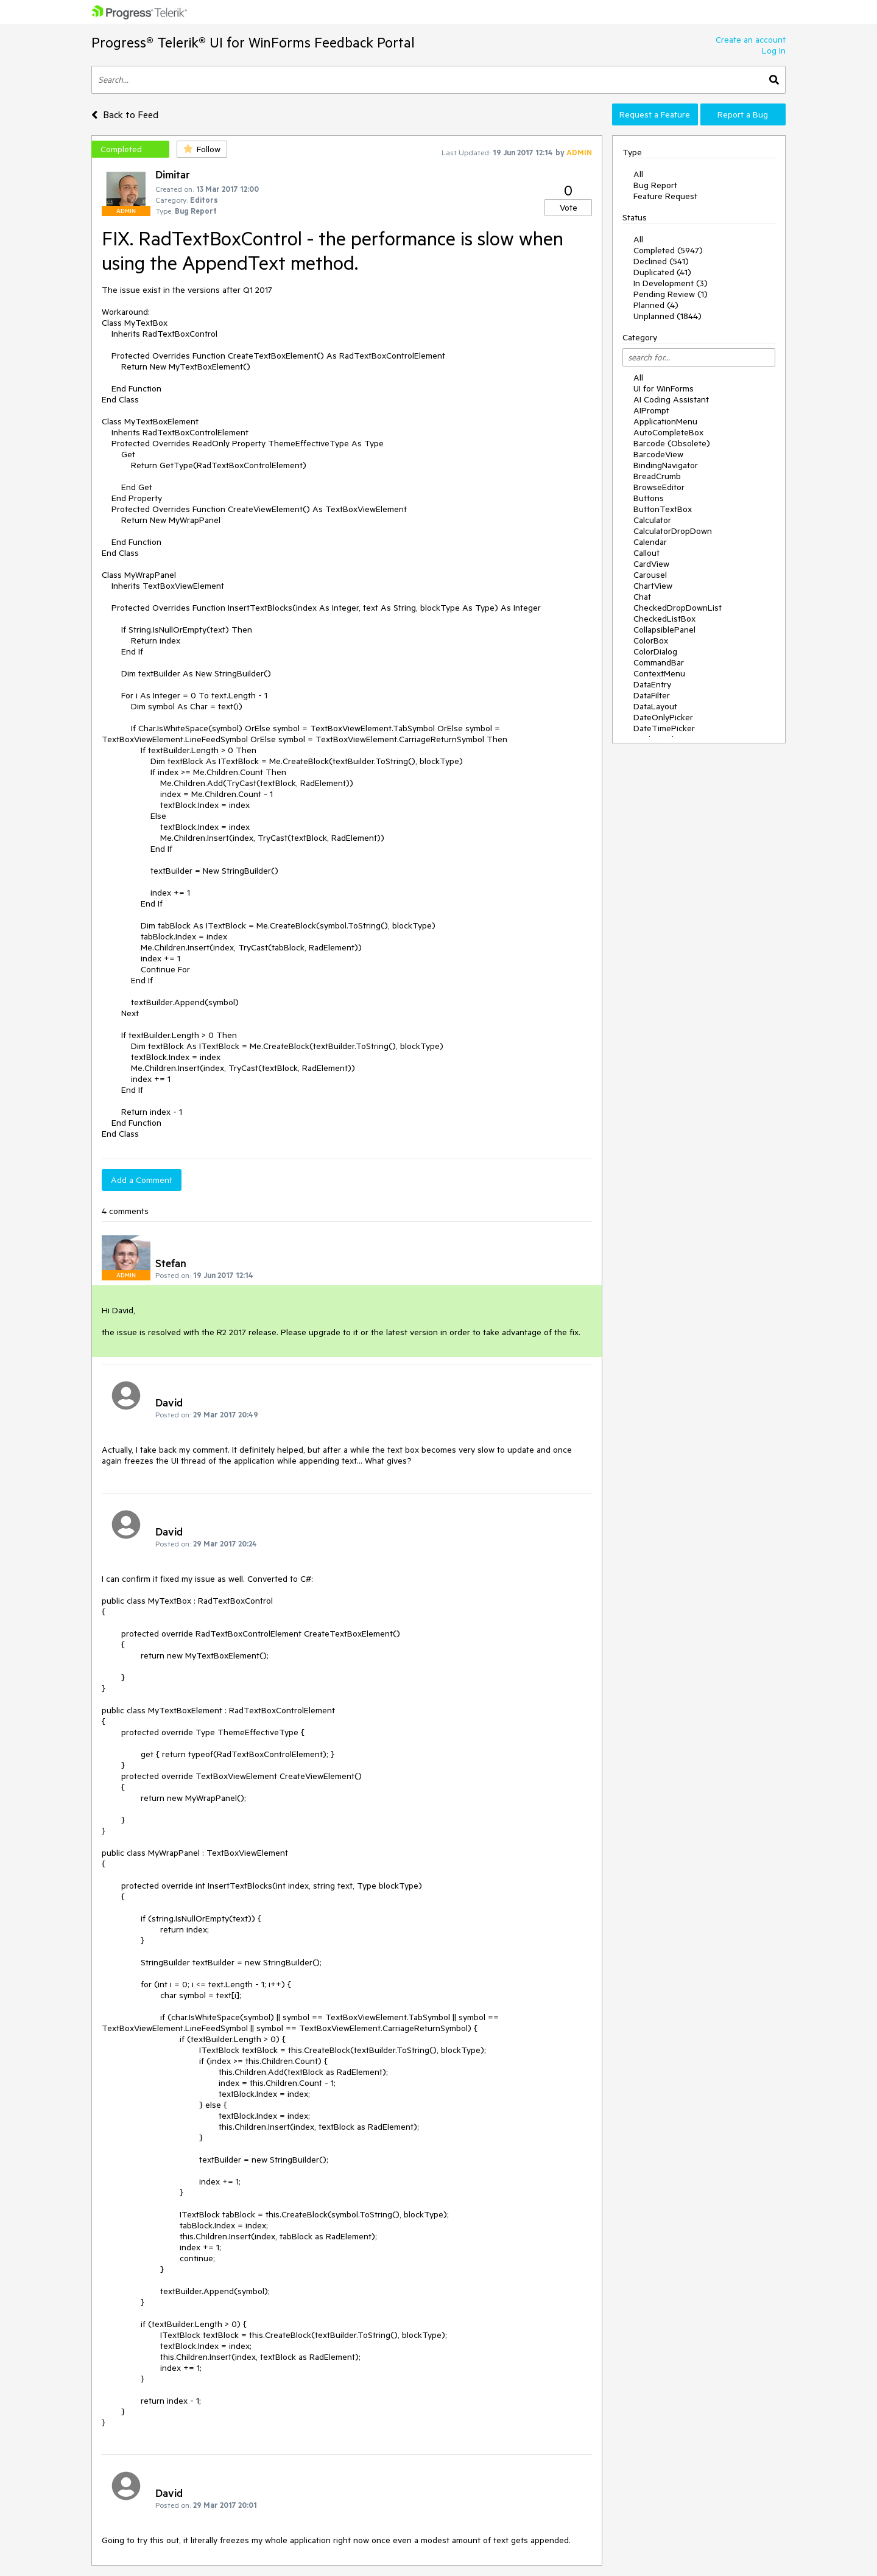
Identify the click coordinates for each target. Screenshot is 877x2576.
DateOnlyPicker (663, 717)
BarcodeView (658, 454)
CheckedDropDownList (677, 607)
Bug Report (655, 185)
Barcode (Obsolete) (671, 443)
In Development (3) (670, 283)
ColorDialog (655, 651)
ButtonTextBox (662, 509)
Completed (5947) (668, 250)
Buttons (648, 498)
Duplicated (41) (662, 272)
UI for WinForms (663, 388)
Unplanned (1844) (667, 316)
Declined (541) (661, 261)
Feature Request (665, 196)
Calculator (652, 519)
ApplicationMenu (665, 421)
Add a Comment (141, 1179)
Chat (642, 596)
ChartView (652, 585)
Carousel (650, 574)
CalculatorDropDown (672, 530)
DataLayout (655, 706)
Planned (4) (655, 305)
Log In (774, 50)
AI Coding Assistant (671, 399)
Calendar (650, 541)
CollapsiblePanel (664, 629)
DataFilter (651, 695)
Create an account (751, 39)
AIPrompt (651, 410)
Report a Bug (742, 114)
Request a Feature (654, 114)
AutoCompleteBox (668, 432)
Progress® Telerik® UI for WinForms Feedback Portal (253, 42)
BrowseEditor (659, 487)
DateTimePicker (664, 728)
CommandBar (658, 662)
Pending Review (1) (670, 294)
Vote (568, 207)
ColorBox (650, 640)
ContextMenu (659, 673)
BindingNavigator (665, 465)
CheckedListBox (664, 618)
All (638, 174)
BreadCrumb (657, 476)
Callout (646, 552)
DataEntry (652, 684)
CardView (651, 563)
